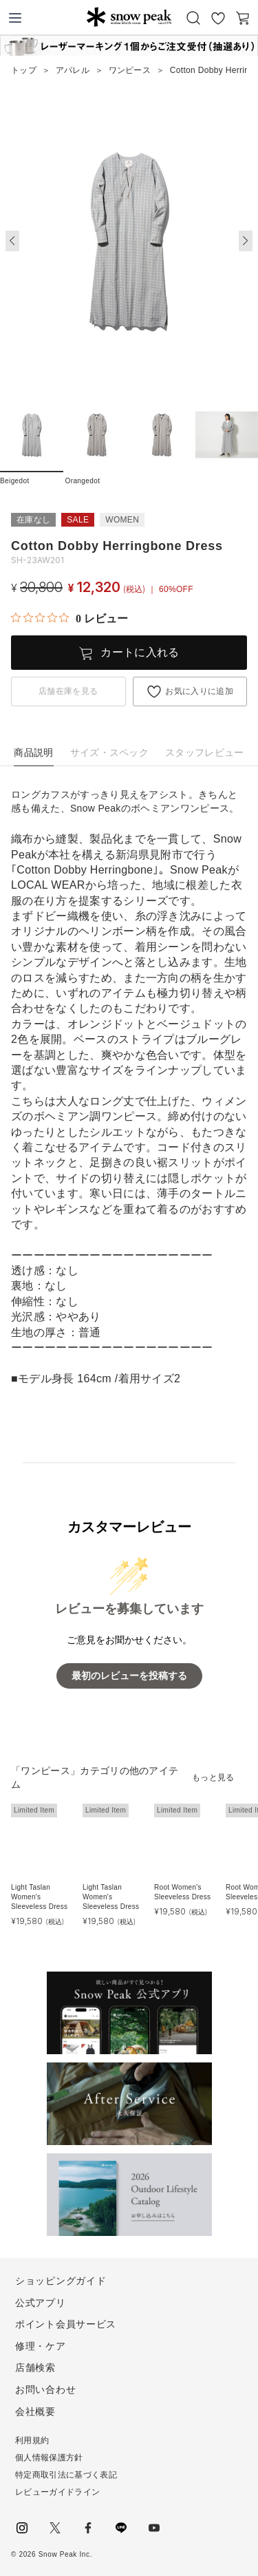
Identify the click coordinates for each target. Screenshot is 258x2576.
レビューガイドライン (57, 2492)
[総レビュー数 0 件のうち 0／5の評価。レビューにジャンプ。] (69, 618)
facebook (88, 2528)
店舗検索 (35, 2367)
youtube (154, 2528)
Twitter (55, 2528)
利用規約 (32, 2440)
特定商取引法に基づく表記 (66, 2475)
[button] (245, 241)
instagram (22, 2528)
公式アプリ (40, 2302)
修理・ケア (40, 2346)
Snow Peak (129, 17)
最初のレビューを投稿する (129, 1676)
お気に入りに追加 (199, 691)
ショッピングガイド (60, 2280)
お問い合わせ (45, 2389)
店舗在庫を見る (68, 691)
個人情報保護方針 (49, 2457)
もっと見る (213, 1777)
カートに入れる (139, 652)
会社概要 (35, 2411)
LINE (121, 2528)
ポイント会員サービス (65, 2324)
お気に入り (218, 18)
